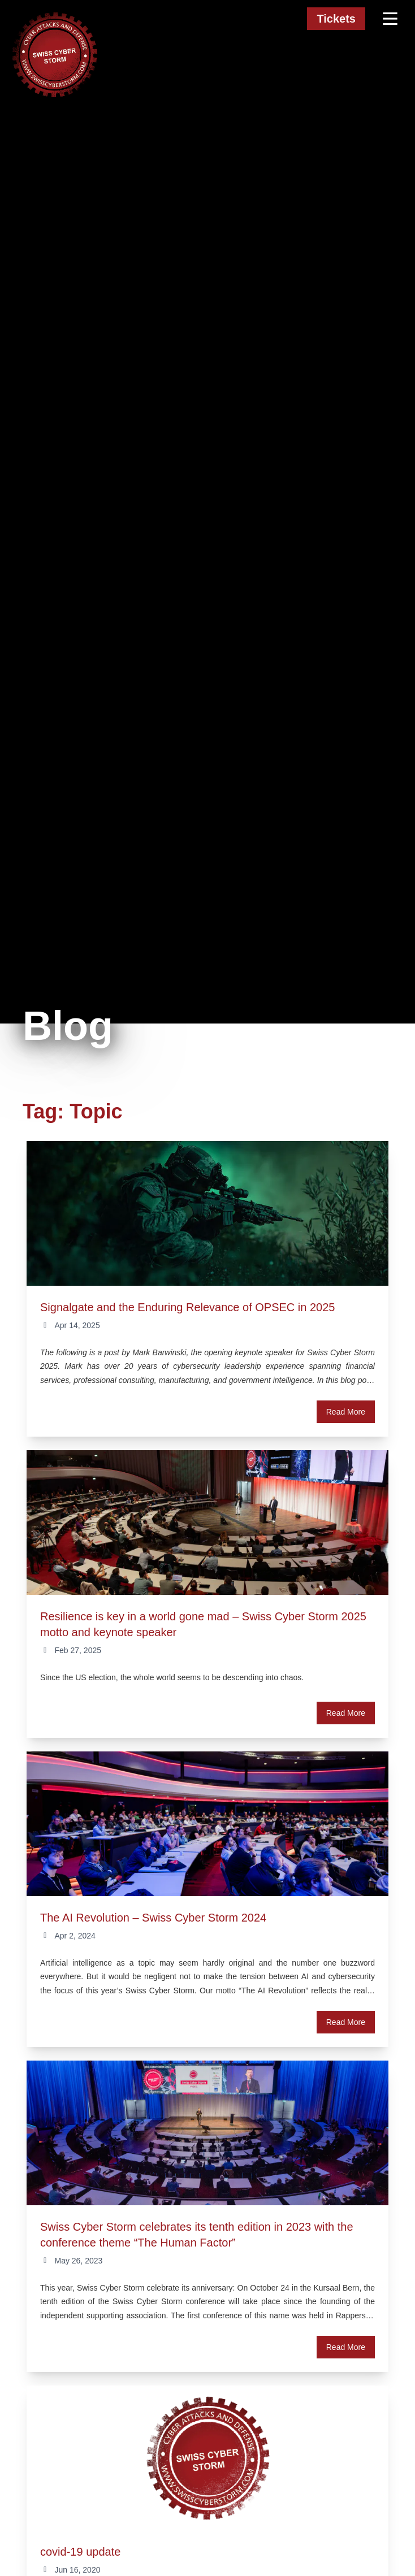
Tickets (336, 18)
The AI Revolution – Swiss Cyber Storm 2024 (153, 1917)
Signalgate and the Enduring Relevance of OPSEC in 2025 (187, 1307)
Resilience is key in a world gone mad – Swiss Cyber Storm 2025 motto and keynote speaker (203, 1624)
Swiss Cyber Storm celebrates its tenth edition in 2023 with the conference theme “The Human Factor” (196, 2235)
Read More (345, 1411)
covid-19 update (80, 2551)
